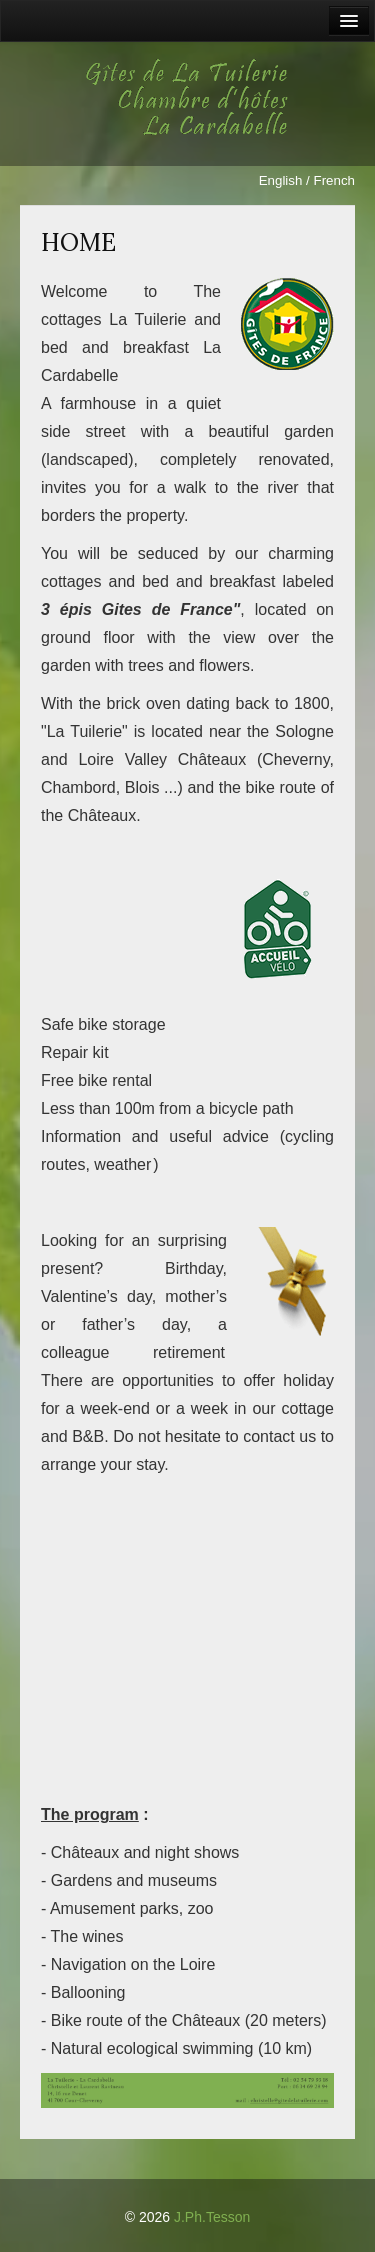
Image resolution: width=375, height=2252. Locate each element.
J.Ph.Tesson (212, 2217)
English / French (307, 180)
